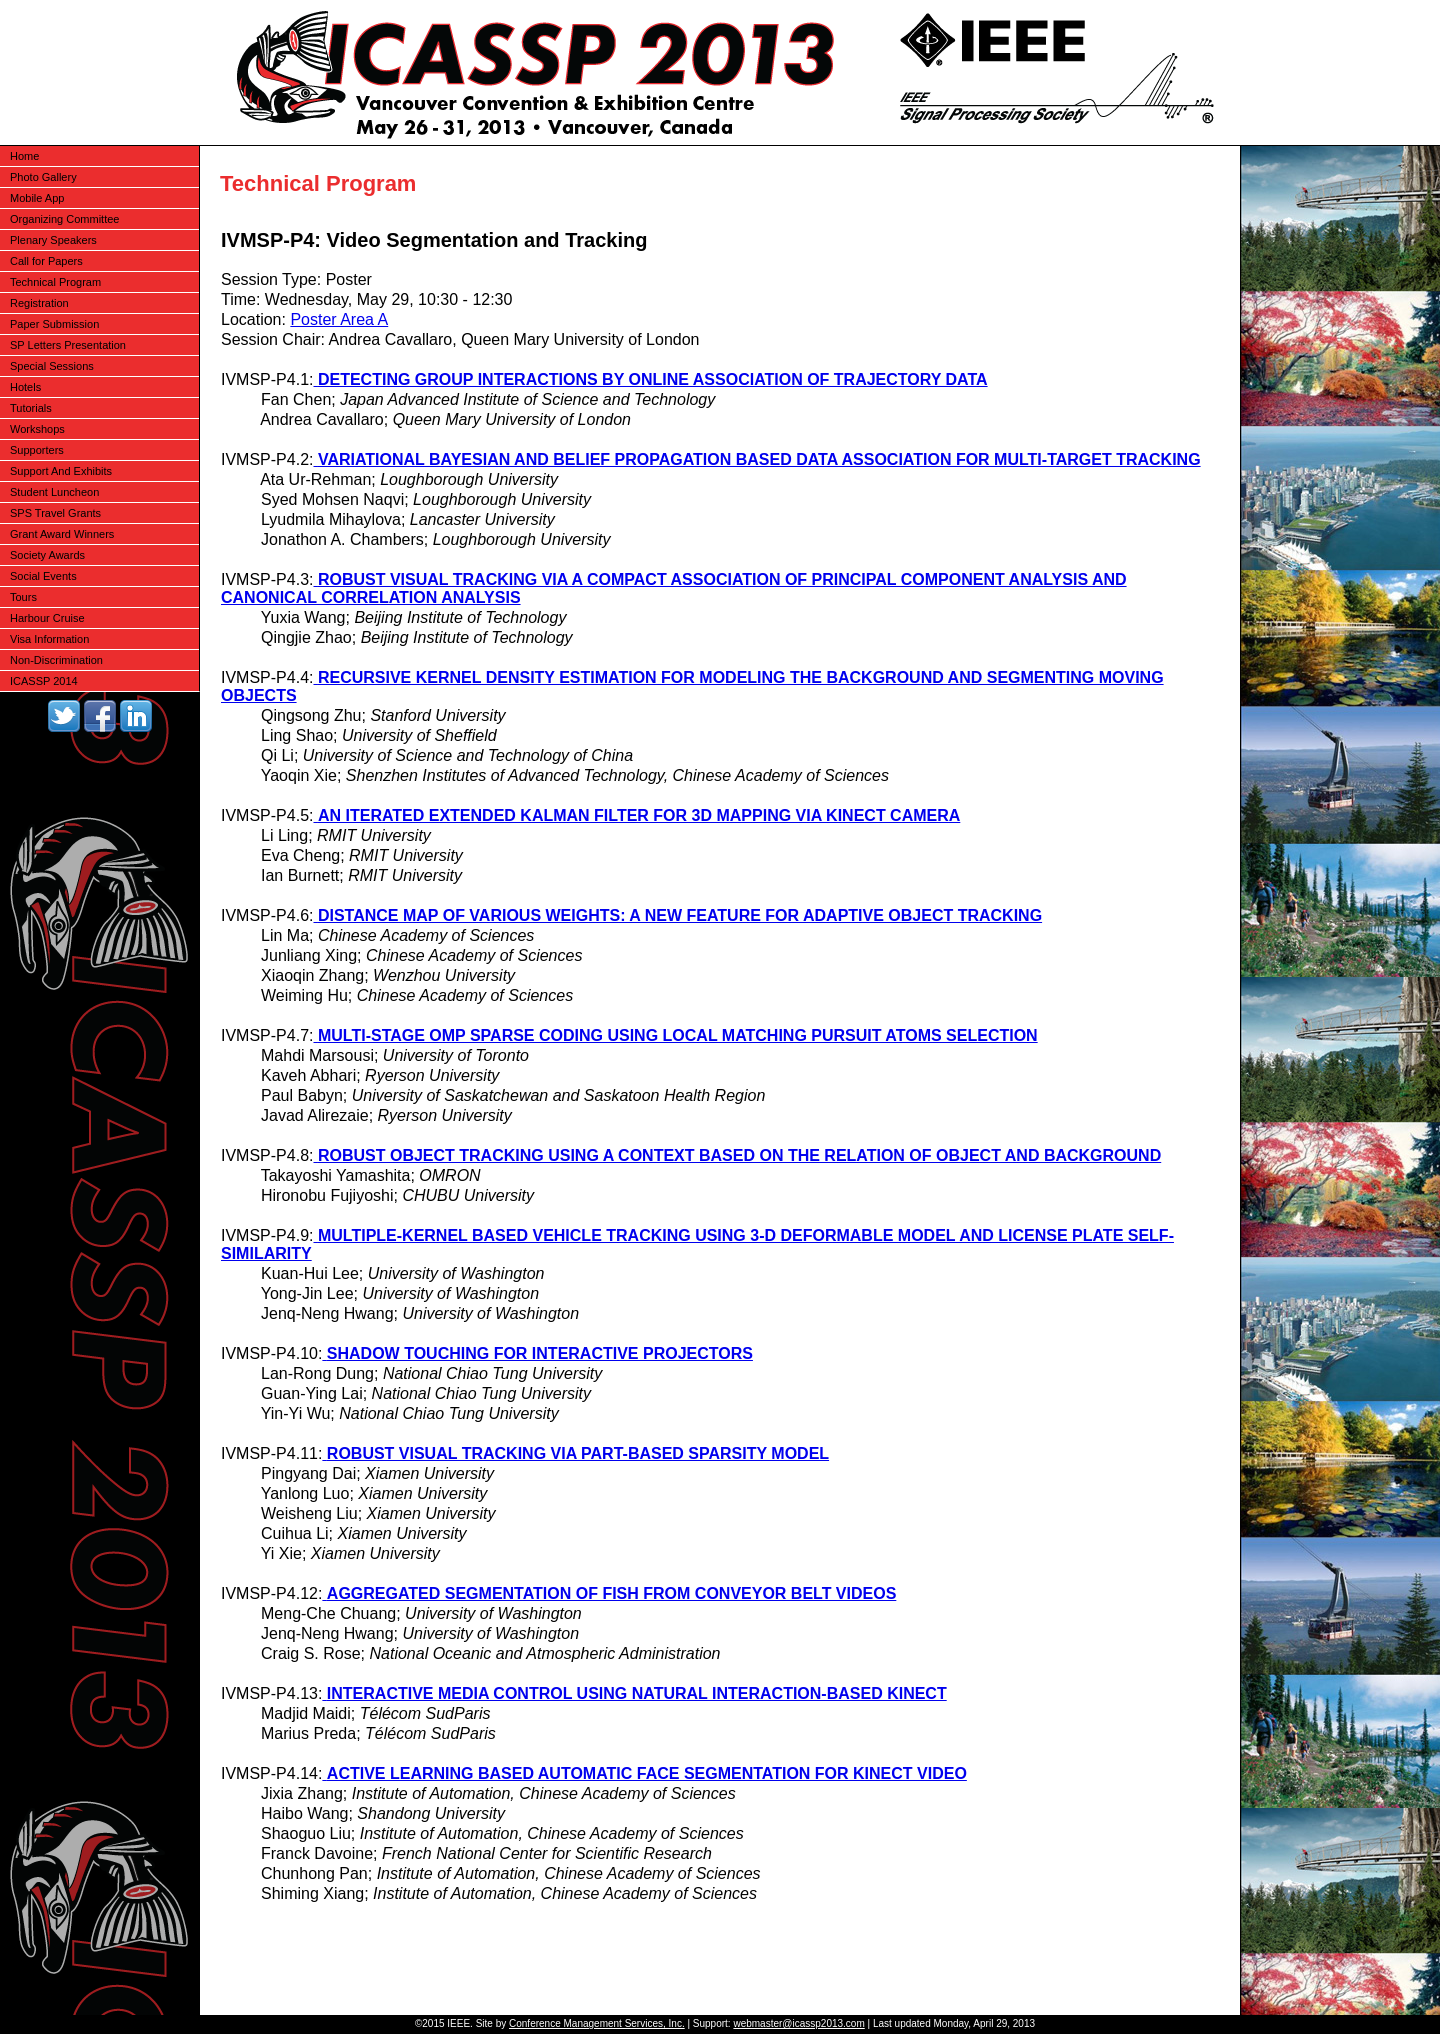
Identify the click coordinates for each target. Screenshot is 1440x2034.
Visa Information (49, 639)
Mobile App (37, 198)
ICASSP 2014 (44, 681)
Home (24, 156)
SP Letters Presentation (68, 345)
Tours (23, 597)
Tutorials (31, 408)
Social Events (43, 576)
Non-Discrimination (56, 660)
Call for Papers (46, 261)
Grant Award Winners (62, 534)
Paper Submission (54, 324)
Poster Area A (339, 319)
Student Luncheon (54, 492)
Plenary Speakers (53, 240)
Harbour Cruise (47, 618)
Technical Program (55, 282)
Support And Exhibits (61, 471)
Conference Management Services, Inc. (597, 2023)
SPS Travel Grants (55, 513)
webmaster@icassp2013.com (798, 2023)
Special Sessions (52, 366)
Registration (39, 303)
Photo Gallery (43, 177)
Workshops (37, 429)
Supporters (37, 450)
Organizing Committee (64, 219)
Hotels (25, 387)
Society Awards (47, 555)
